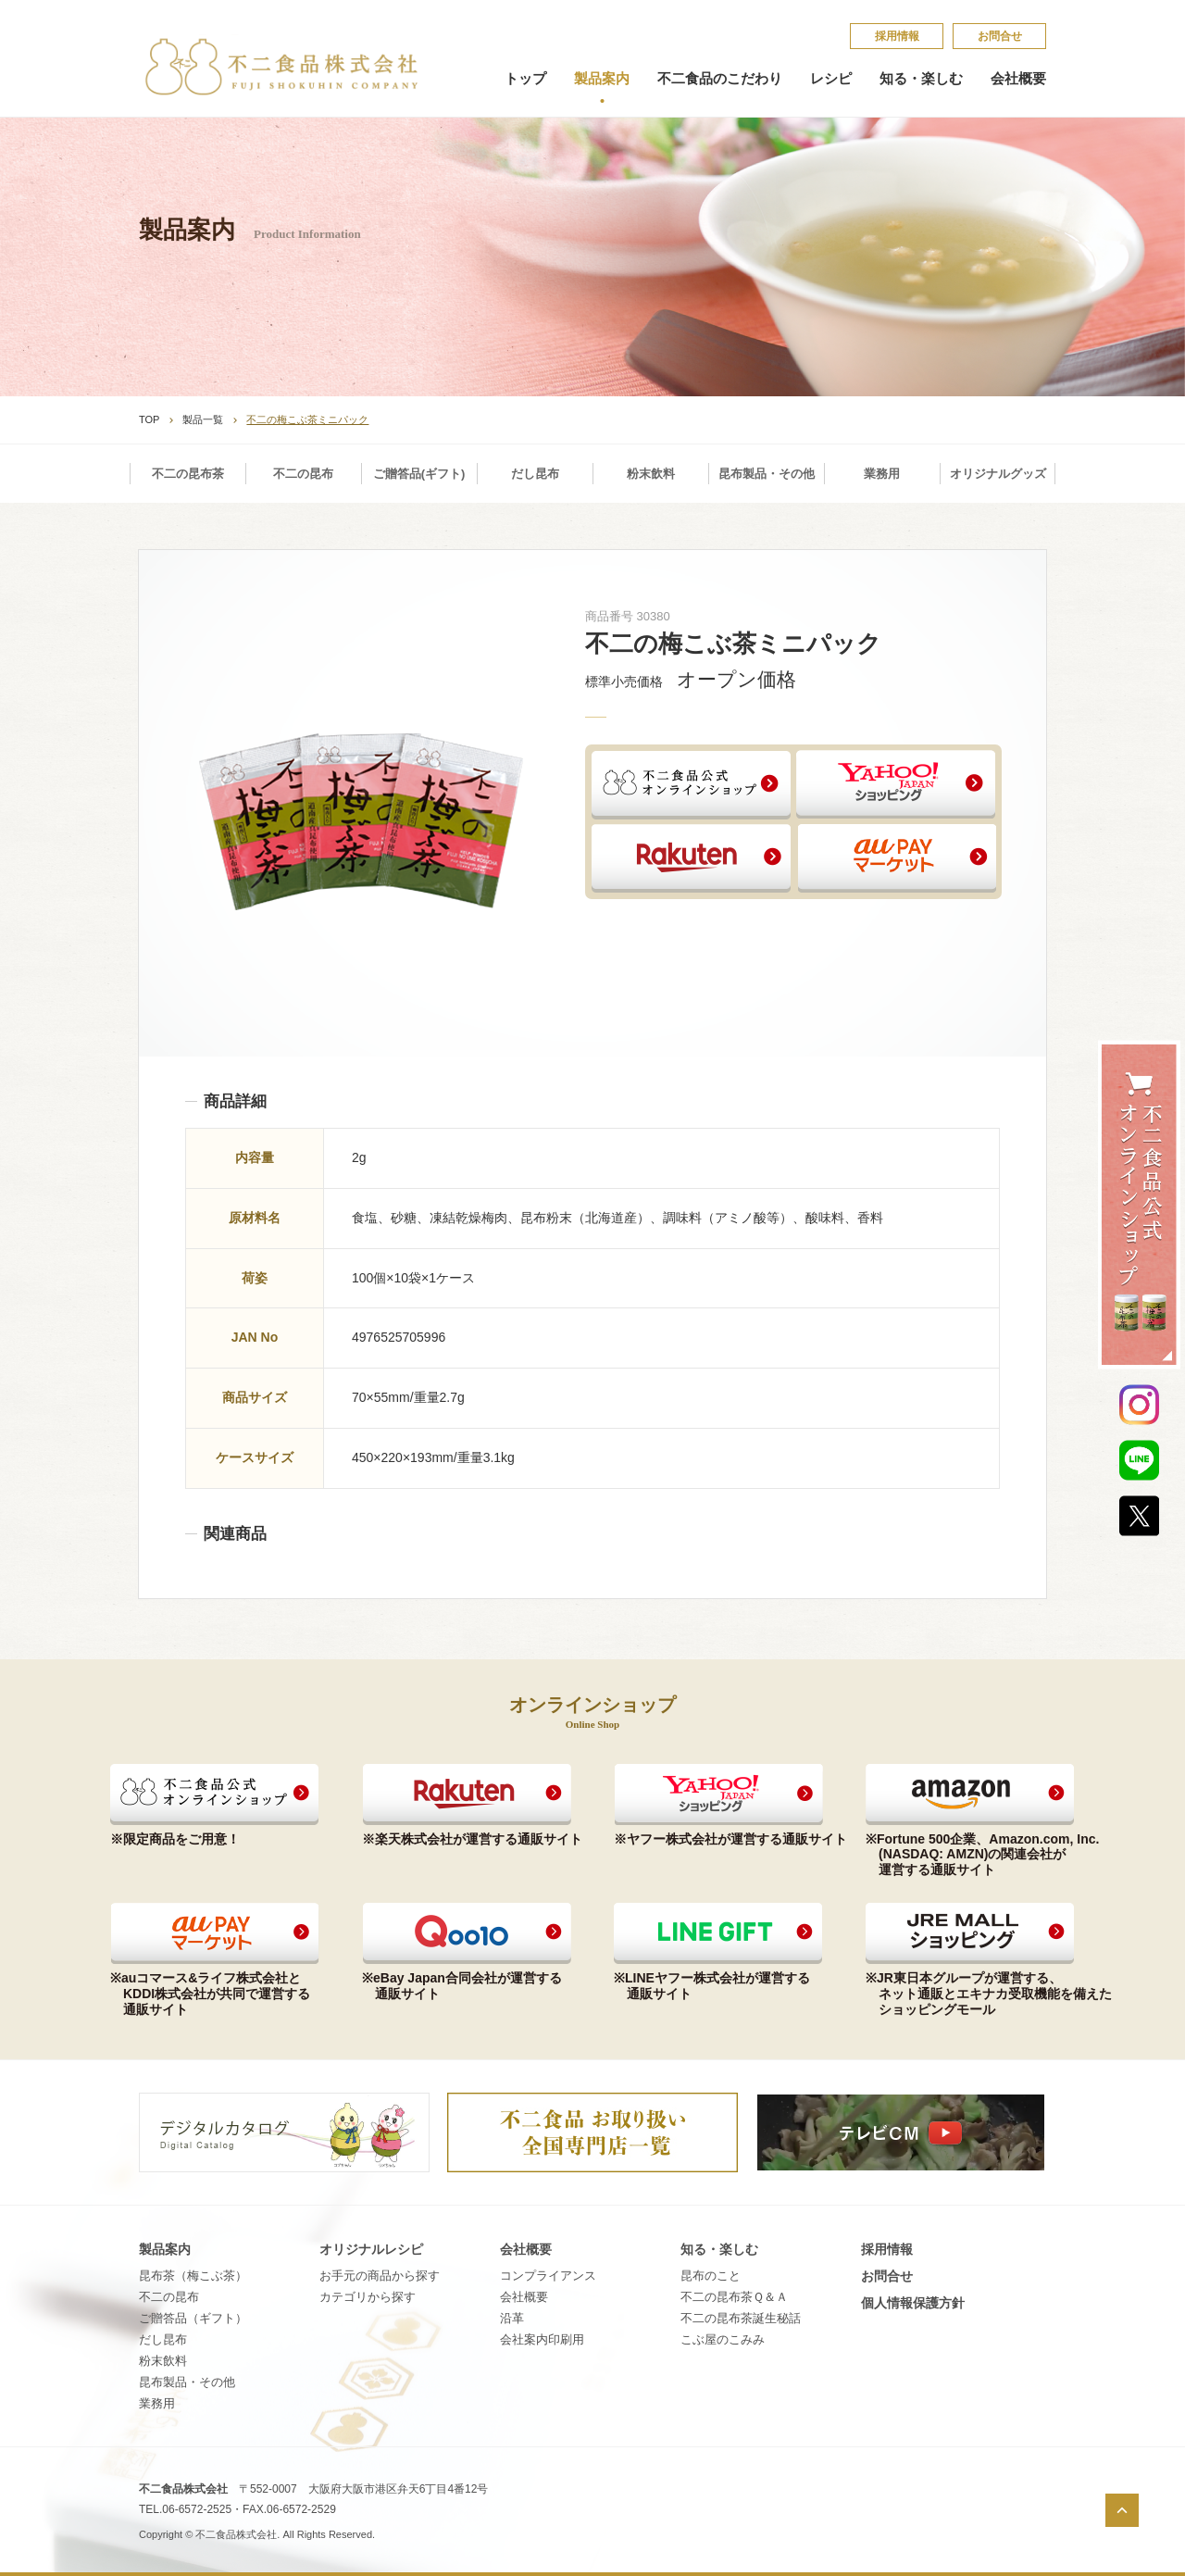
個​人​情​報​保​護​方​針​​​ (913, 2302)
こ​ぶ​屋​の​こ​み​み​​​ (722, 2339)
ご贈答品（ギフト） (193, 2318)
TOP (149, 419)
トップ (525, 78)
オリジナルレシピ (371, 2249)
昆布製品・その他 (766, 474)
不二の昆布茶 (188, 474)
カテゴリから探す (367, 2297)
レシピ (831, 78)
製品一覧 (202, 419)
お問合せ (1000, 36)
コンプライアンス (548, 2275)
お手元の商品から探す (379, 2275)
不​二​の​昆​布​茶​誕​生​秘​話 (740, 2318)
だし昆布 (535, 474)
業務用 (882, 474)
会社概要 (1018, 78)
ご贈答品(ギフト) (419, 474)
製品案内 (602, 78)
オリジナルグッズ (998, 474)
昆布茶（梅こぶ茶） (193, 2275)
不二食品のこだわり (719, 78)
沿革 (512, 2318)
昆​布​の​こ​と (710, 2275)
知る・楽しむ (921, 78)
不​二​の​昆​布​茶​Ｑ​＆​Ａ (734, 2297)
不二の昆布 (303, 474)
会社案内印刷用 (542, 2339)
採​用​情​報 (897, 36)
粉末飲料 (651, 474)
